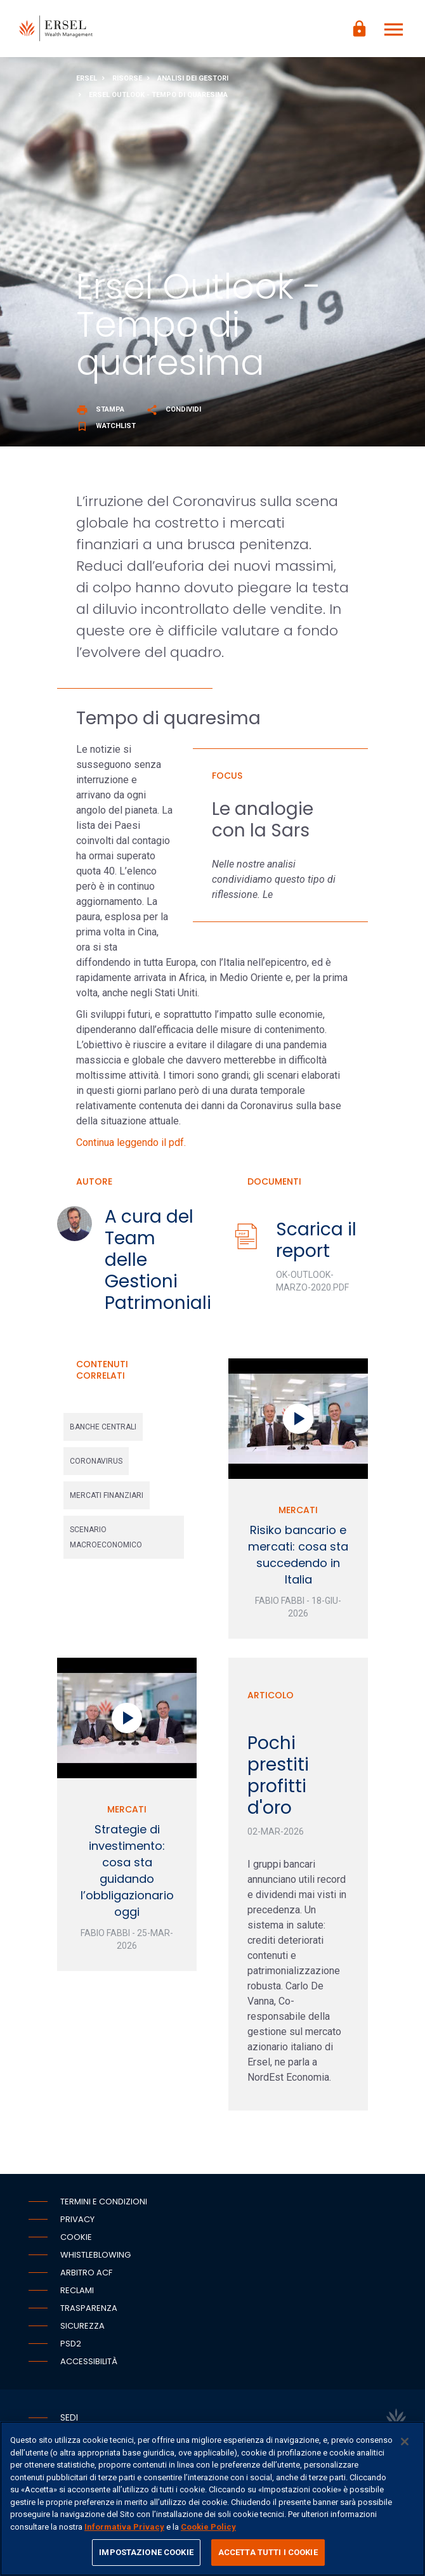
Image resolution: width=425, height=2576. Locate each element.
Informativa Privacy (124, 2527)
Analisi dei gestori (192, 78)
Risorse (127, 78)
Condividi (173, 409)
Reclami (77, 2290)
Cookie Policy (208, 2527)
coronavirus (96, 1461)
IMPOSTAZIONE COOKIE (146, 2552)
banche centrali (103, 1426)
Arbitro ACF (86, 2273)
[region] (212, 2498)
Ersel (86, 78)
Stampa (100, 409)
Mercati (298, 1510)
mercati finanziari (106, 1495)
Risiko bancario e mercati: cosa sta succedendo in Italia (298, 1554)
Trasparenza (88, 2308)
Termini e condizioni (103, 2201)
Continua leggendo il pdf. (131, 1142)
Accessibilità (88, 2361)
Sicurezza (82, 2326)
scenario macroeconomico (106, 1537)
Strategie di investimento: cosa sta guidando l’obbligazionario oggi (127, 1870)
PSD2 (70, 2344)
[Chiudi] (405, 2442)
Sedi (69, 2417)
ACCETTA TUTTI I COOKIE (268, 2552)
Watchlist (106, 426)
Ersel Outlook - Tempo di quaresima (158, 95)
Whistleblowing (95, 2255)
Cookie (76, 2237)
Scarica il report (316, 1240)
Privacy (77, 2219)
